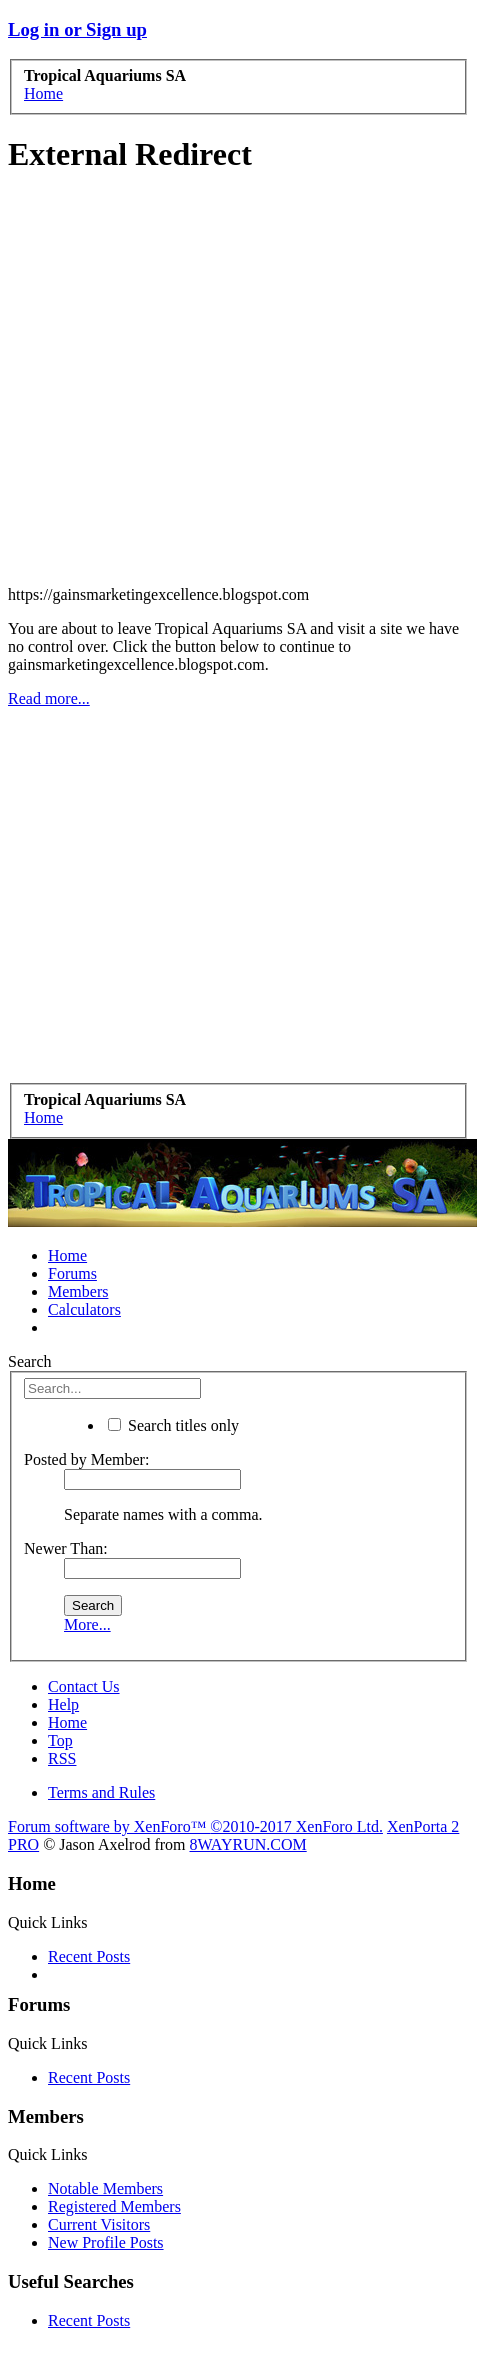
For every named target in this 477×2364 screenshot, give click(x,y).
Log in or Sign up (77, 29)
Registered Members (114, 2206)
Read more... (49, 698)
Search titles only (173, 1425)
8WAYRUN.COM (247, 1844)
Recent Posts (89, 1956)
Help (63, 1704)
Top (60, 1740)
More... (87, 1624)
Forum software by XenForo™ (195, 1826)
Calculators (84, 1309)
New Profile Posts (106, 2242)
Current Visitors (99, 2224)
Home (67, 1255)
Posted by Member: (86, 1459)
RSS (62, 1758)
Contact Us (84, 1686)
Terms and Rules (101, 1792)
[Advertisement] (234, 382)
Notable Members (105, 2188)
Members (78, 1291)
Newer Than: (66, 1548)
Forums (72, 1273)
